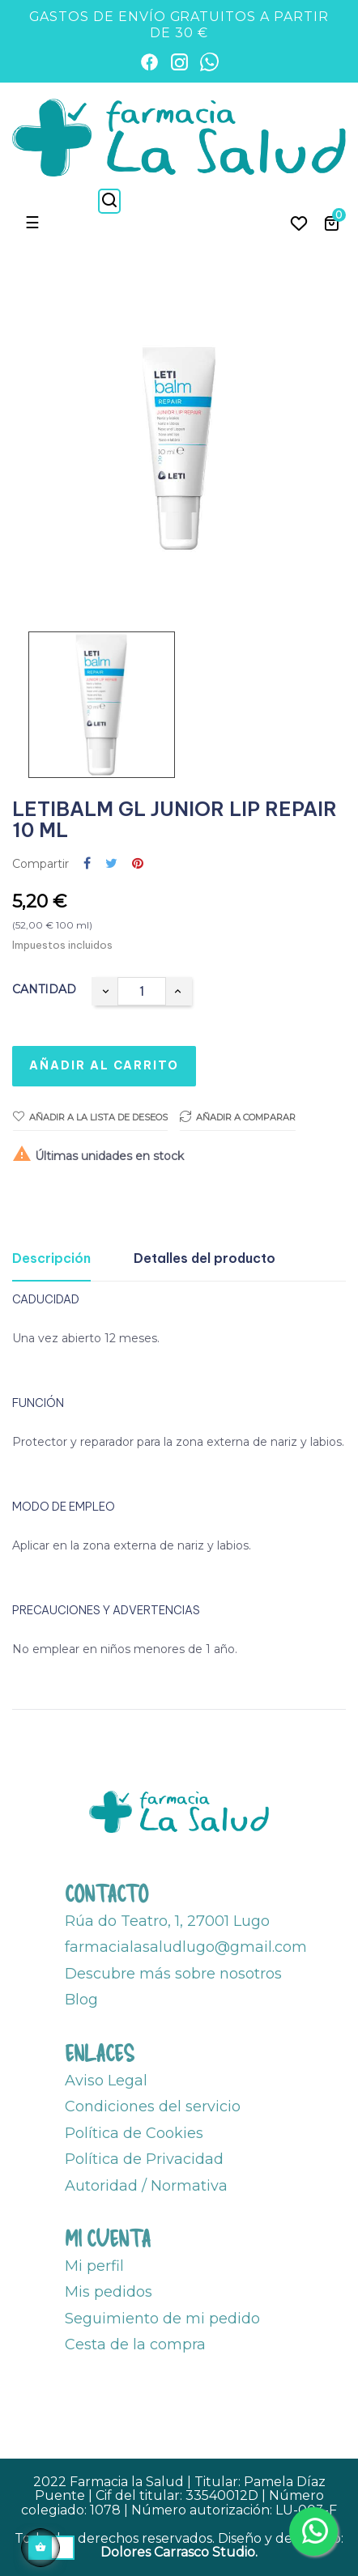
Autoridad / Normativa (146, 2186)
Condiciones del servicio (153, 2106)
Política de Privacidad (144, 2159)
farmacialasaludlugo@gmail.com (186, 1947)
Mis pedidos (108, 2292)
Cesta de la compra (135, 2344)
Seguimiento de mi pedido (162, 2318)
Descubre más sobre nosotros (173, 1974)
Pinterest (137, 864)
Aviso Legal (106, 2080)
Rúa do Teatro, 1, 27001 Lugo (167, 1921)
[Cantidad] (141, 991)
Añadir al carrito (104, 1065)
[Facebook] (149, 62)
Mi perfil (94, 2266)
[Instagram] (179, 62)
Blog (81, 2000)
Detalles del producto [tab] (204, 1258)
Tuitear (111, 864)
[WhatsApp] (209, 62)
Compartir (87, 864)
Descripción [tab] (51, 1258)
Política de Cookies (134, 2133)
